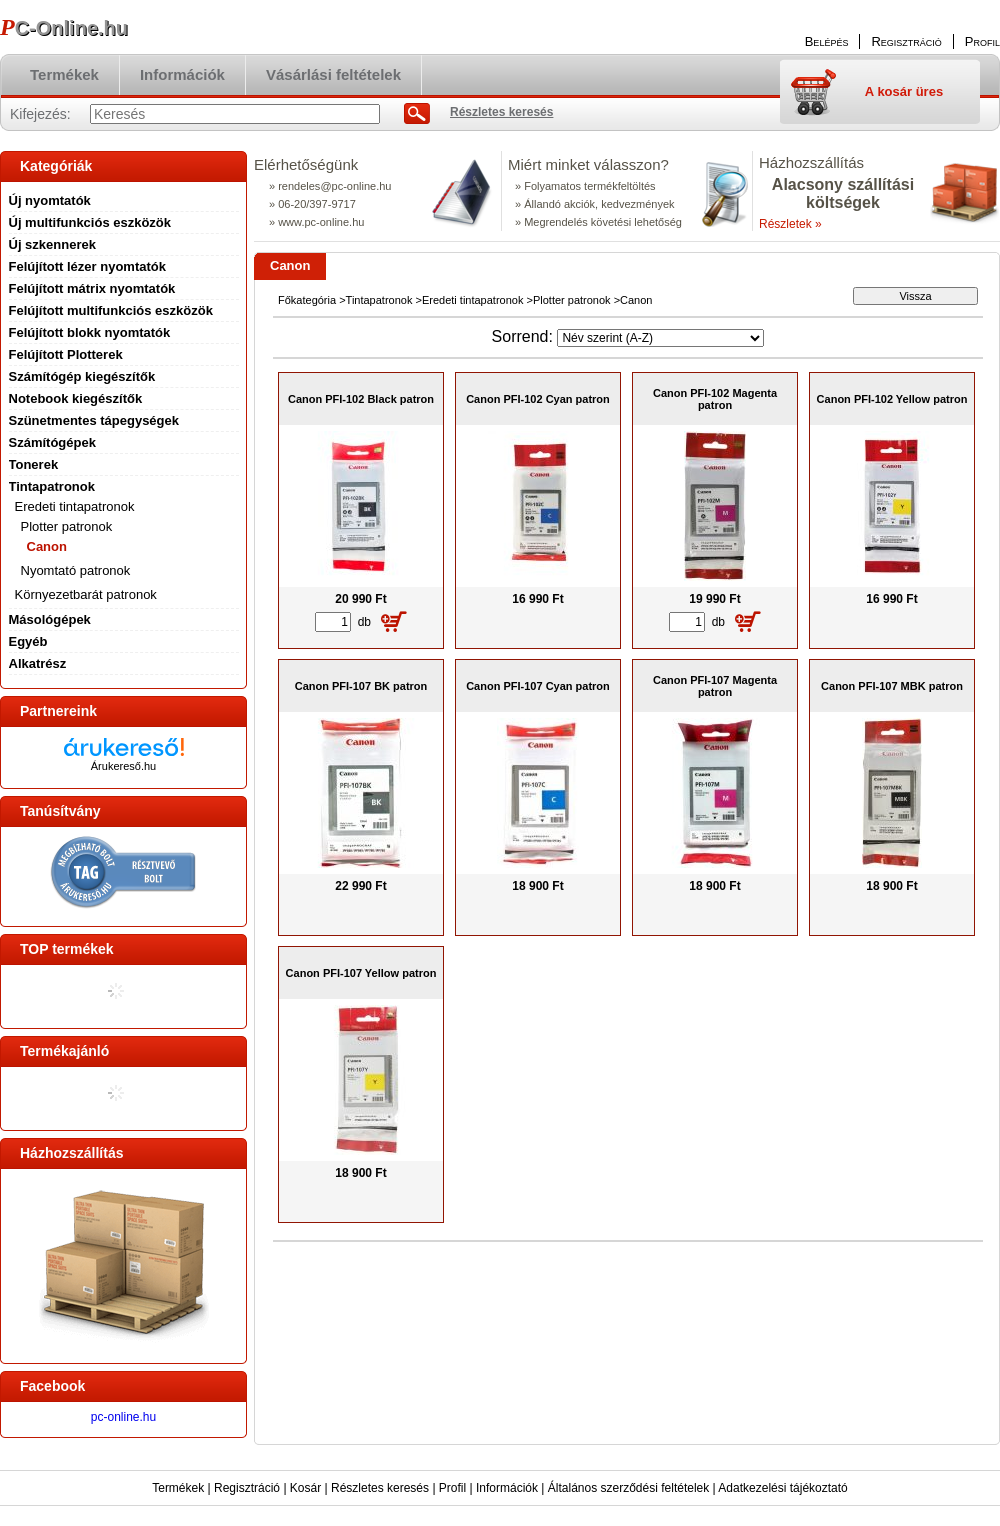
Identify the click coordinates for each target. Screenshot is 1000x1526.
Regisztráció (247, 1488)
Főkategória (307, 300)
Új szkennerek (52, 244)
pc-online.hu (123, 1417)
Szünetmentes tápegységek (94, 420)
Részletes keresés (380, 1488)
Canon (47, 546)
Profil (452, 1488)
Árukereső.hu (123, 766)
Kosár (305, 1488)
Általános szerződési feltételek (628, 1488)
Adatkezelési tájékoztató (782, 1488)
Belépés (827, 41)
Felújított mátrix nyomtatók (92, 288)
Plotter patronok (572, 300)
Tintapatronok (379, 300)
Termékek (178, 1488)
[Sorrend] (660, 338)
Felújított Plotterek (66, 354)
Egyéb (28, 641)
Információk (507, 1488)
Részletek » (790, 224)
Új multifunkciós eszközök (90, 222)
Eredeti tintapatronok (473, 300)
